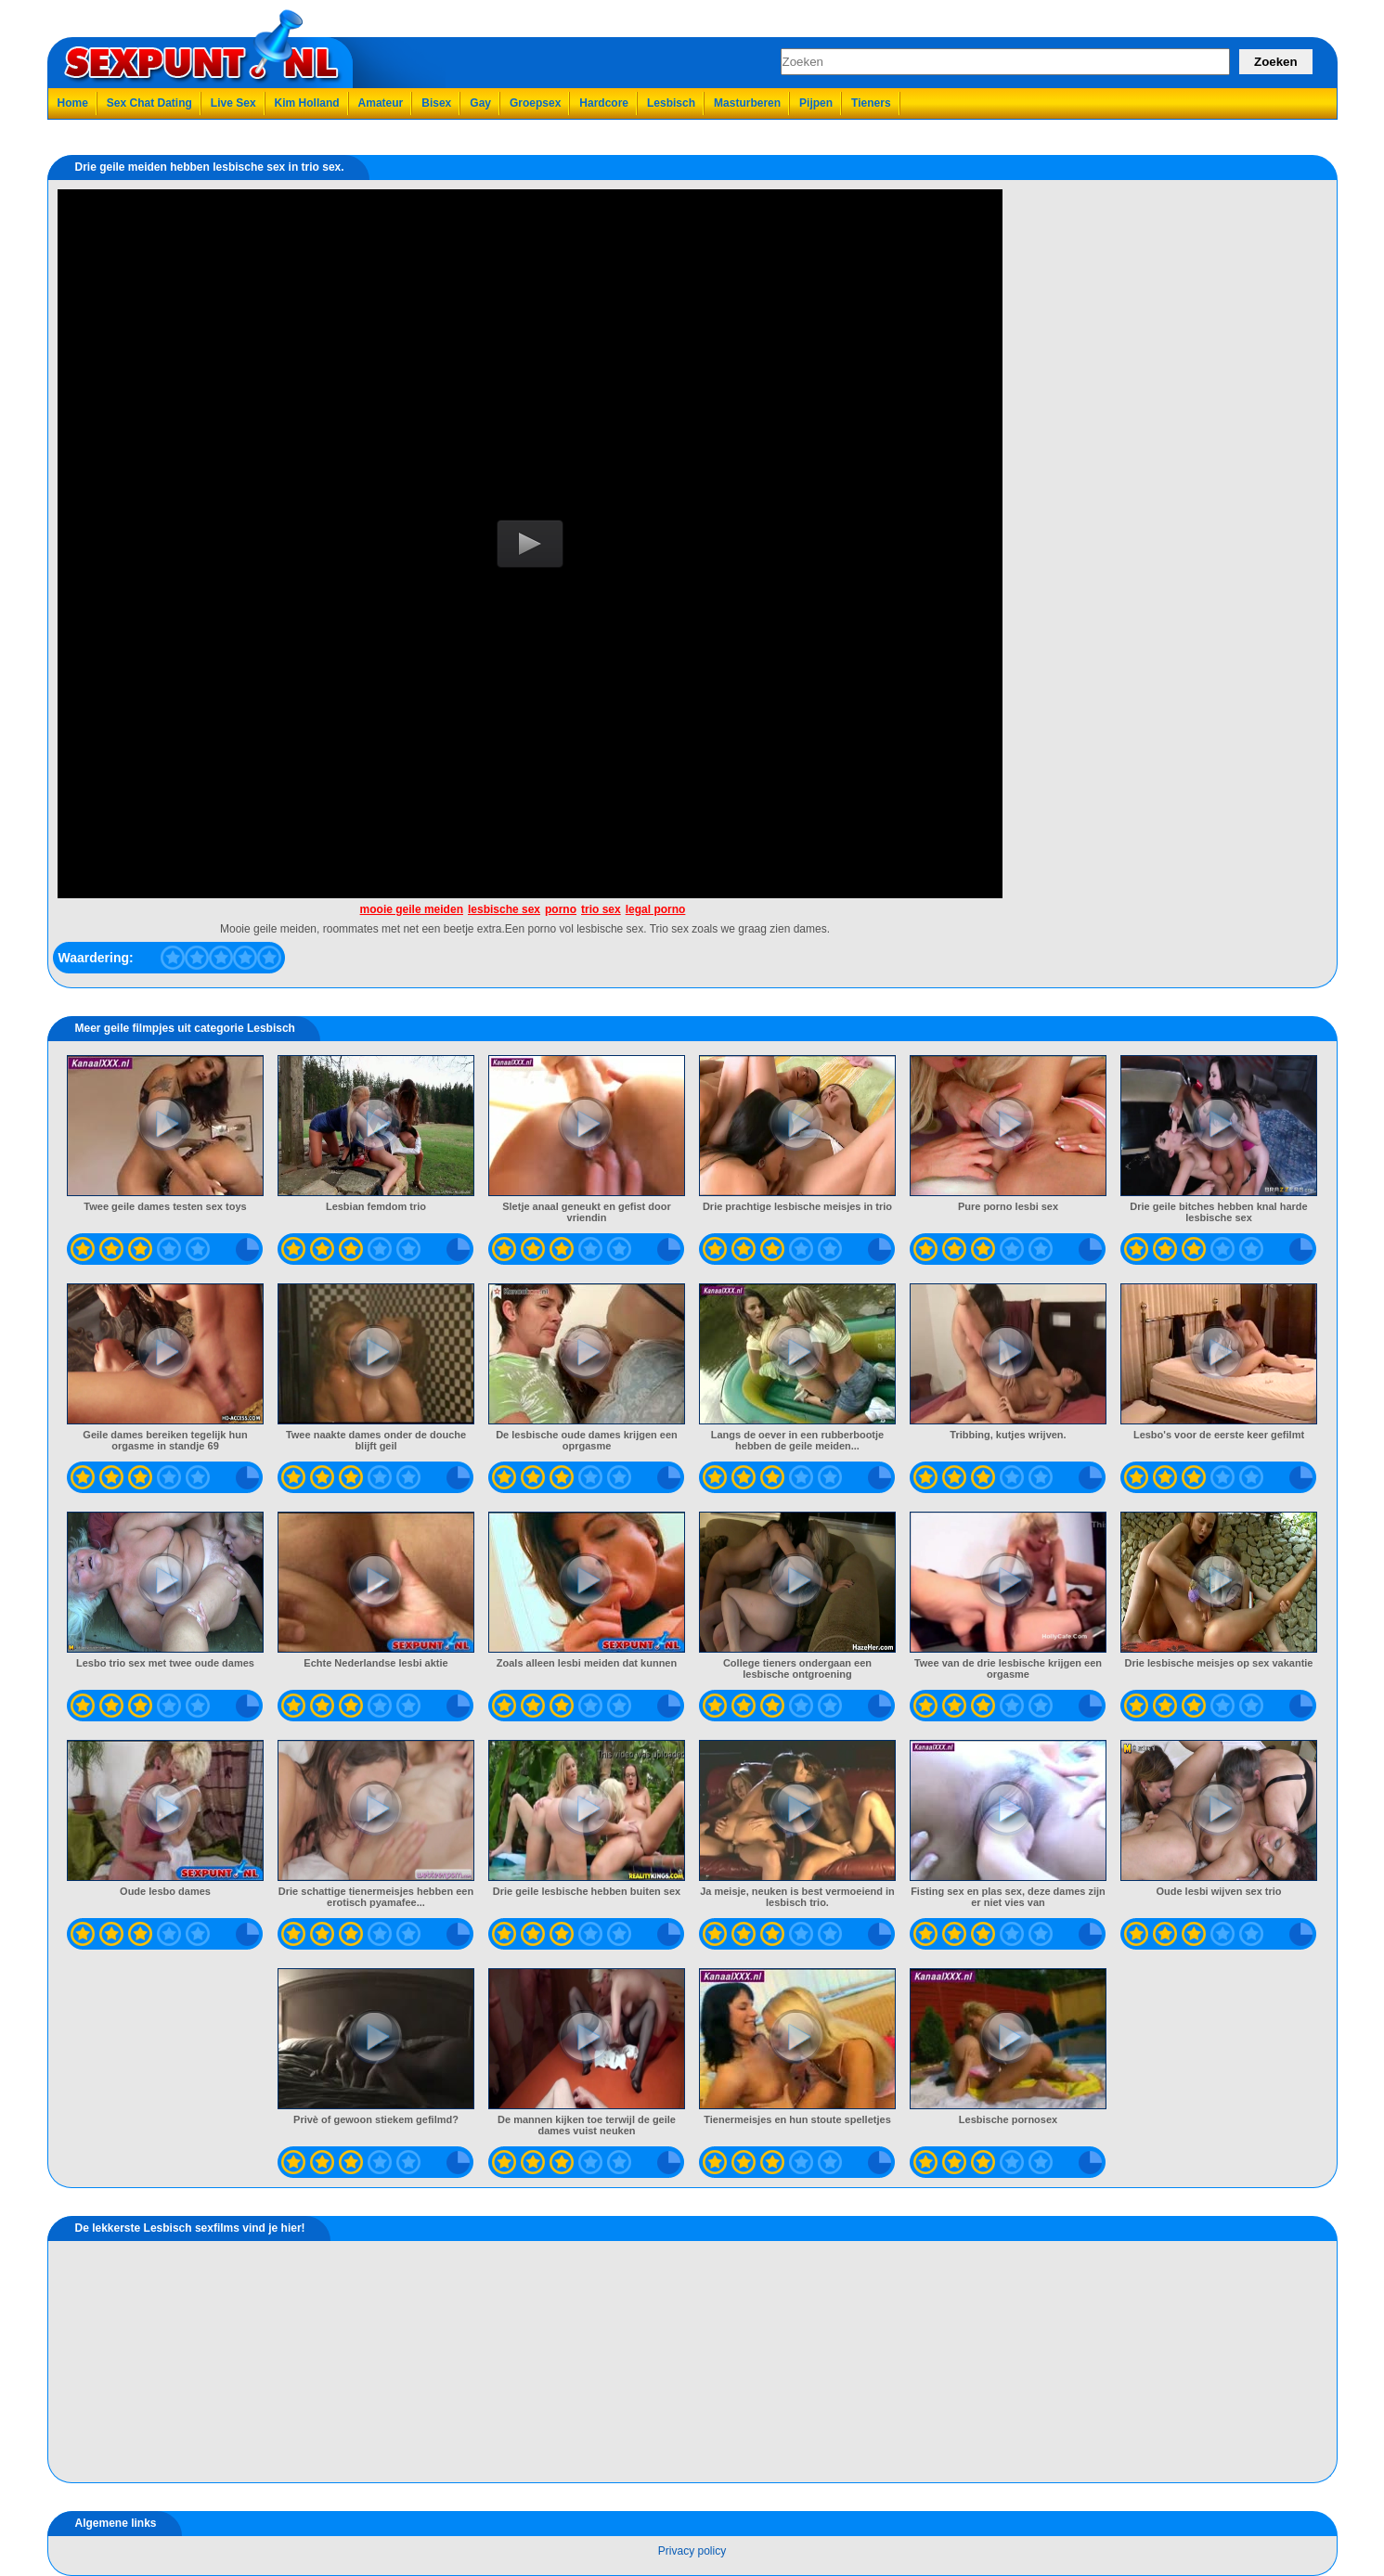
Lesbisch (671, 103)
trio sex (601, 909)
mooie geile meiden (411, 909)
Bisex (436, 103)
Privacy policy (692, 2550)
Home (73, 103)
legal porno (656, 909)
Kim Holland (307, 103)
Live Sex (233, 103)
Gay (480, 103)
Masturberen (747, 103)
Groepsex (535, 103)
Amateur (381, 103)
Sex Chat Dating (149, 103)
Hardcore (603, 103)
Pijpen (816, 103)
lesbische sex (504, 909)
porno (560, 909)
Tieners (870, 103)
